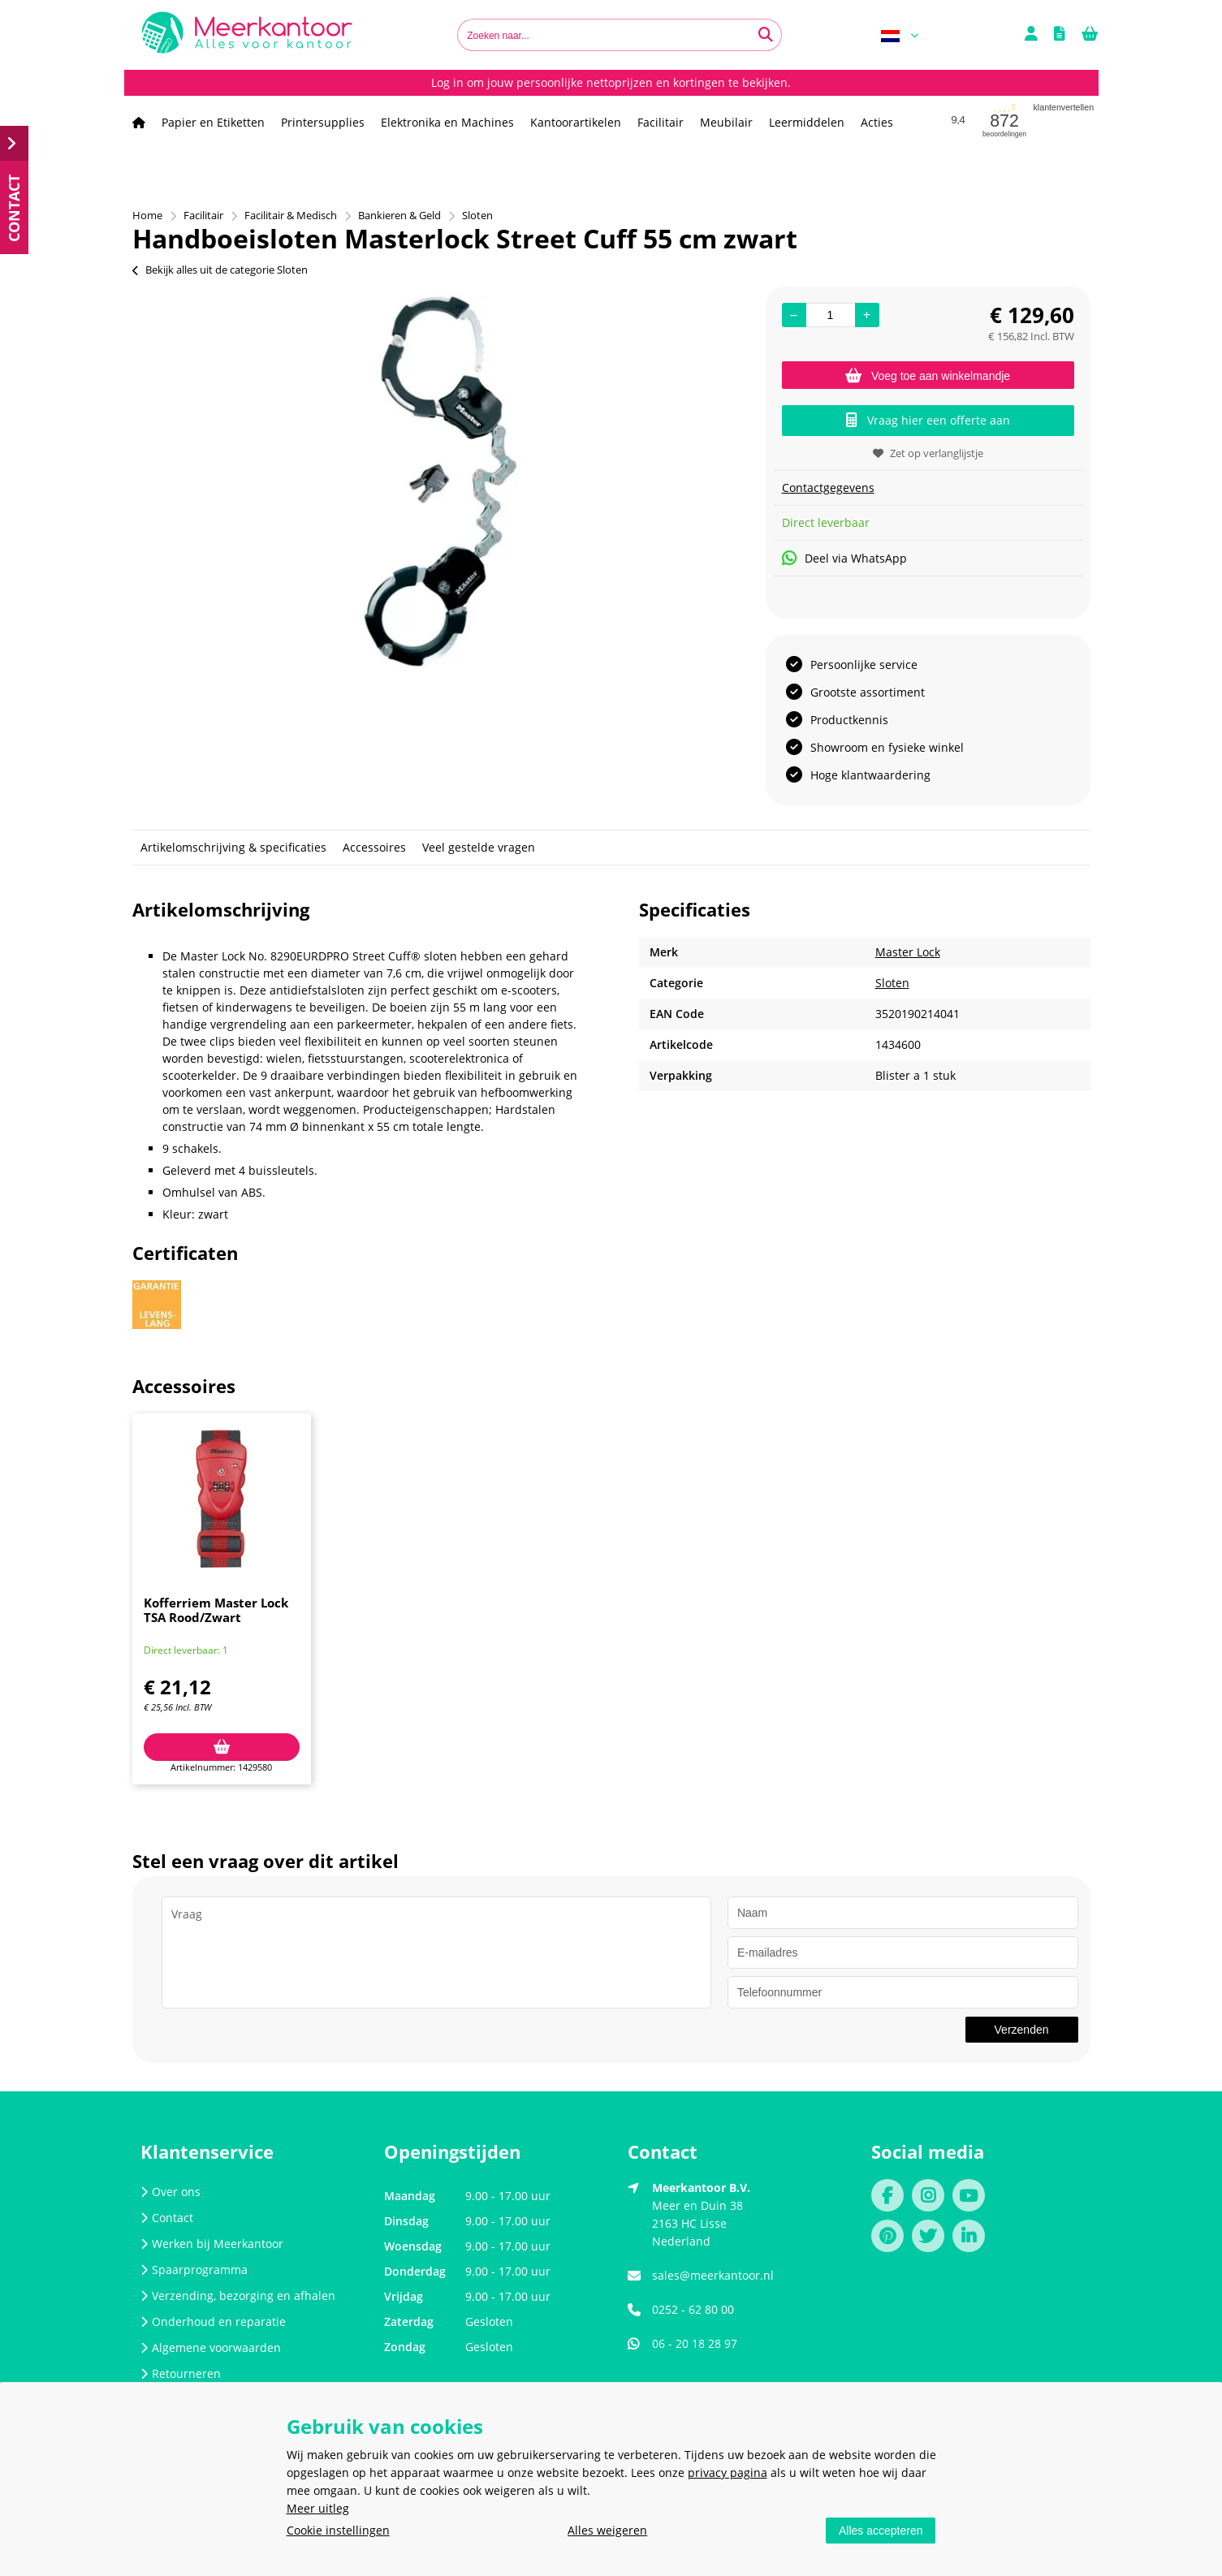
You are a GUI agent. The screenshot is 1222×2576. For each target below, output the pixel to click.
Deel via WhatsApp (844, 558)
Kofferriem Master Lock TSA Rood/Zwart (216, 1609)
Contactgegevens (828, 487)
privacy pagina (727, 2472)
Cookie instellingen (338, 2530)
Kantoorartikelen (575, 122)
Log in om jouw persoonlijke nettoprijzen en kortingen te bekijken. (611, 82)
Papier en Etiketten (213, 122)
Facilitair (660, 122)
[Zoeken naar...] (765, 35)
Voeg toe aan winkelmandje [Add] (927, 376)
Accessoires (374, 847)
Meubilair (726, 122)
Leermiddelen (806, 122)
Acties (877, 122)
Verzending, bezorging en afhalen (237, 2295)
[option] (440, 481)
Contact (166, 2217)
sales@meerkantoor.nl (713, 2275)
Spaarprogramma (194, 2269)
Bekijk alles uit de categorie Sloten (220, 269)
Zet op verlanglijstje (928, 453)
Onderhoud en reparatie (213, 2321)
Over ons (170, 2191)
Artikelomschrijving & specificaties (233, 847)
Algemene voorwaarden (210, 2347)
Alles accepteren (881, 2530)
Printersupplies (323, 122)
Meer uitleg (318, 2508)
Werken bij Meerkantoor (211, 2243)
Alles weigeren (607, 2530)
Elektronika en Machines (447, 122)
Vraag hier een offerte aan (928, 420)
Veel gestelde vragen (478, 847)
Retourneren (180, 2373)
